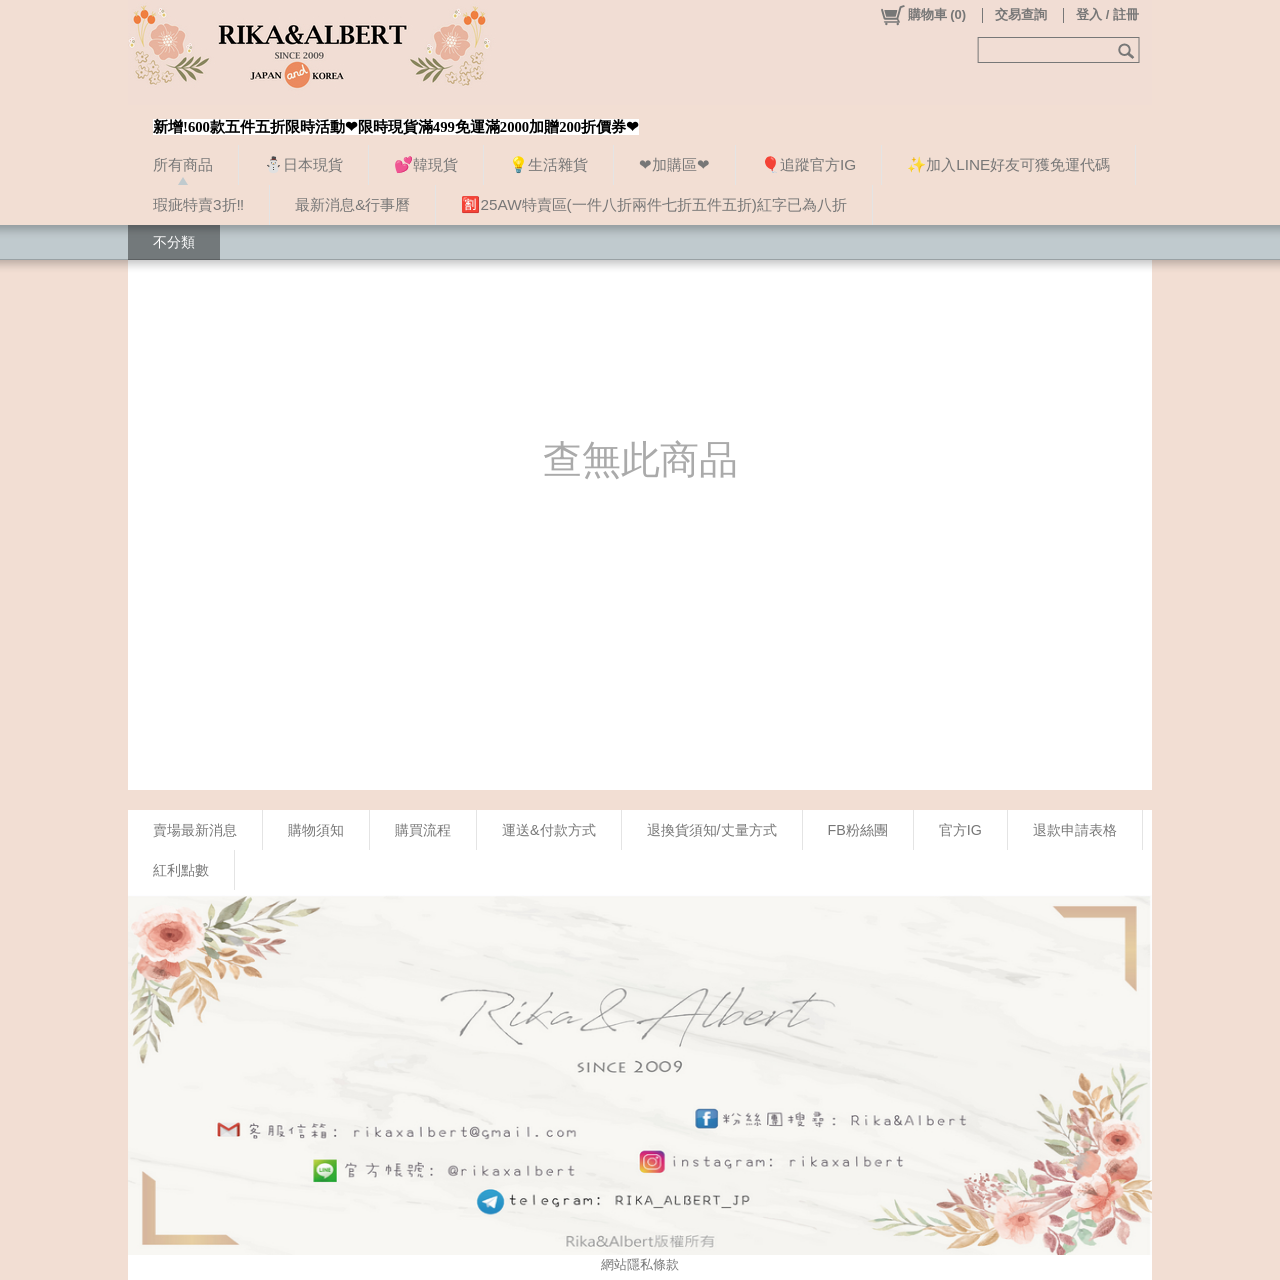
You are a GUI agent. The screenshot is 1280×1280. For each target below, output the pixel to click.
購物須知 (316, 830)
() (922, 15)
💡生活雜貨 (548, 164)
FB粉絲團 (858, 830)
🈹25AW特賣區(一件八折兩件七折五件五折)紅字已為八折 (653, 204)
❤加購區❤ (674, 164)
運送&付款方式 (549, 830)
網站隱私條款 (640, 1264)
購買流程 (423, 830)
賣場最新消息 (195, 830)
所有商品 (183, 164)
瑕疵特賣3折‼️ (198, 204)
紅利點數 (181, 870)
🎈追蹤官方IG (808, 164)
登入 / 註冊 (1107, 14)
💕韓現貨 (426, 164)
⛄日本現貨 (303, 164)
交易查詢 (1021, 14)
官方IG (960, 830)
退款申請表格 (1075, 830)
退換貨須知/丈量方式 (712, 830)
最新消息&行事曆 (352, 204)
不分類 (174, 242)
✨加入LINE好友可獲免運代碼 (1008, 164)
